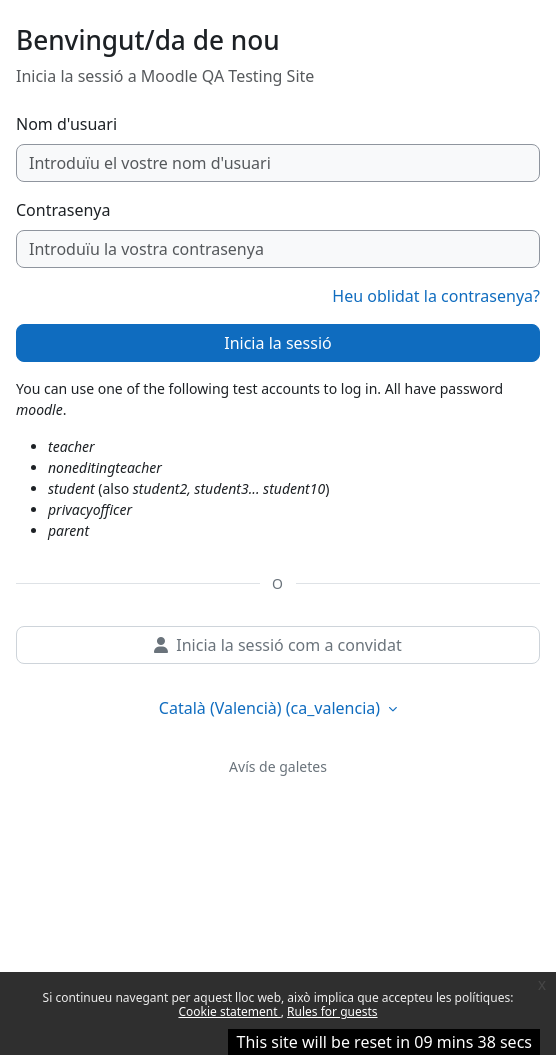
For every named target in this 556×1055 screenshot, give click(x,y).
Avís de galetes (278, 766)
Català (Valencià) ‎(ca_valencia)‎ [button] (271, 708)
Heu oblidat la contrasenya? (436, 296)
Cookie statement (229, 1011)
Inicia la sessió (277, 343)
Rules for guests (332, 1011)
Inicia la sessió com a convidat (277, 645)
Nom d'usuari (66, 124)
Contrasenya (63, 210)
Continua (278, 1036)
